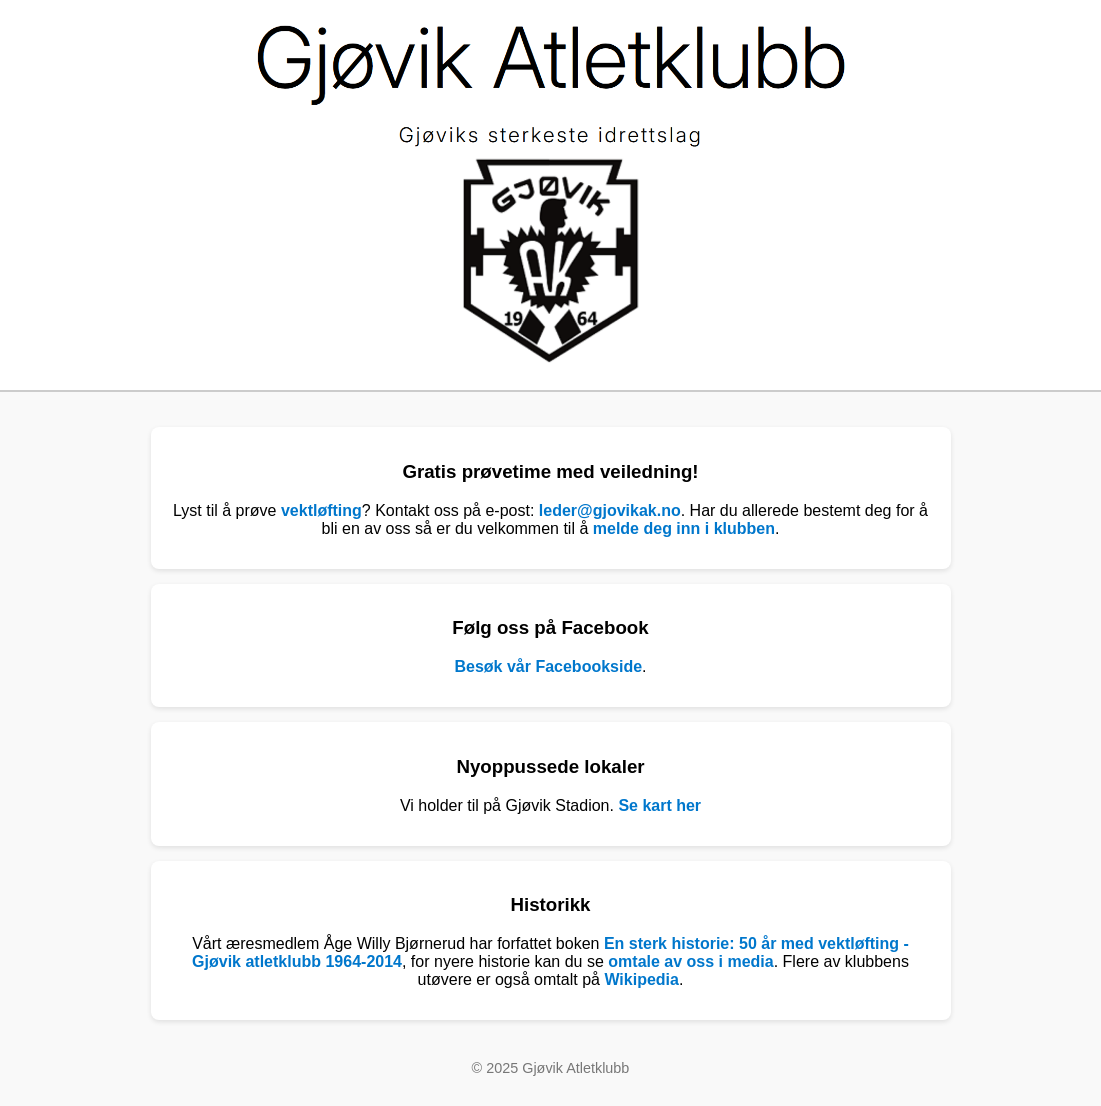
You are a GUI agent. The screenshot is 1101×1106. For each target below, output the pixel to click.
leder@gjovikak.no (610, 510)
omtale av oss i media (690, 961)
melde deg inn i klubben (684, 528)
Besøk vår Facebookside (548, 666)
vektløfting (321, 510)
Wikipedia (641, 979)
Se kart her (659, 805)
